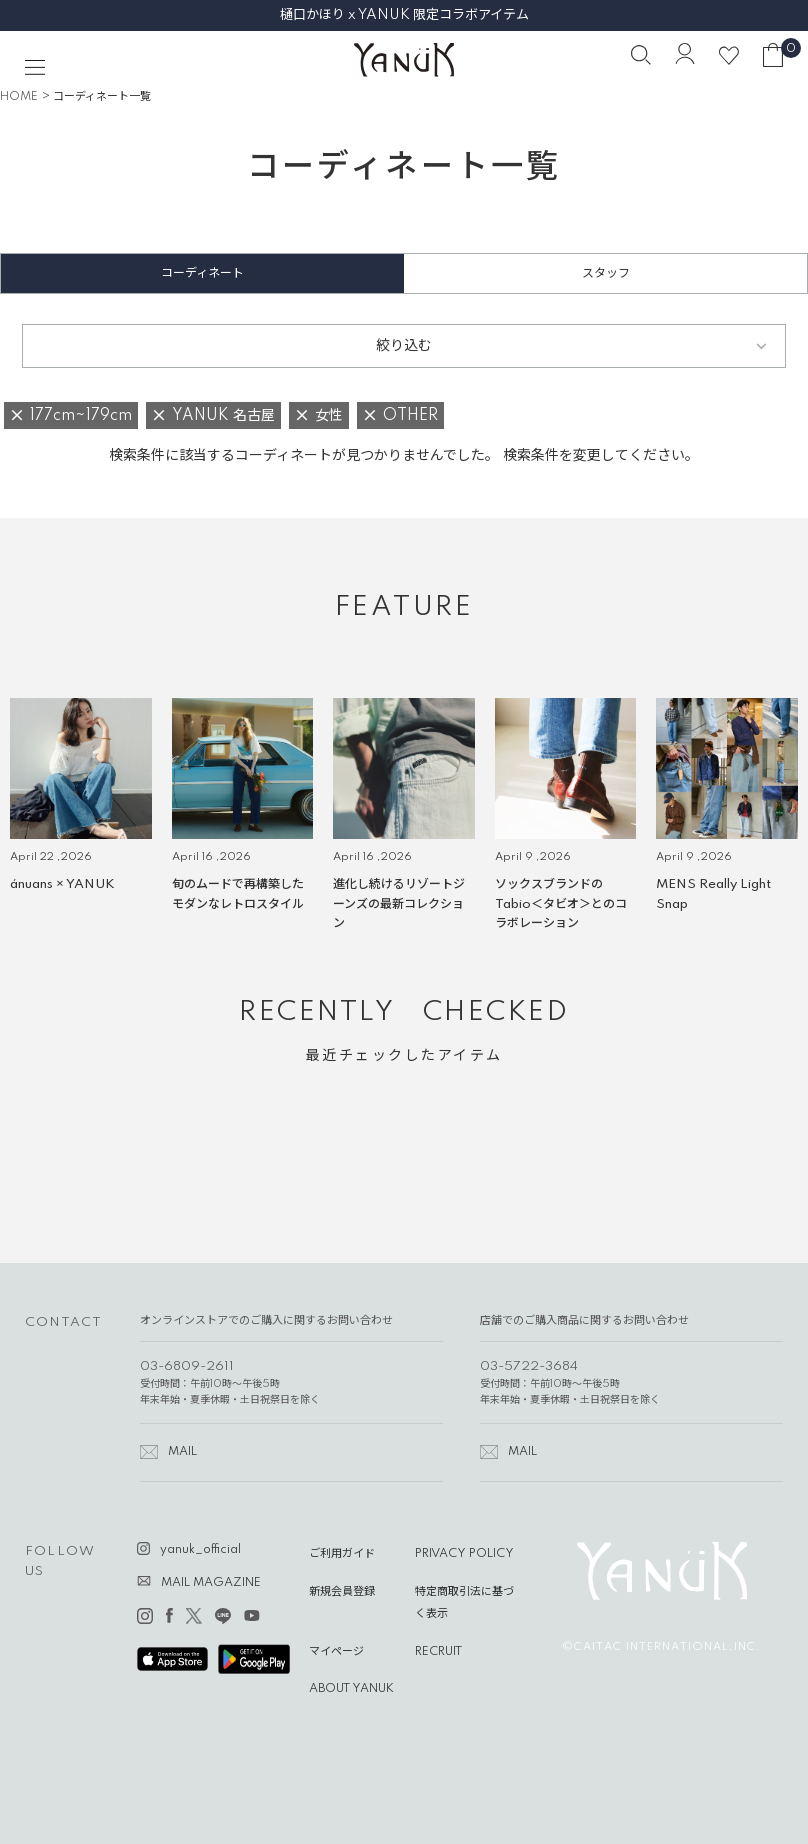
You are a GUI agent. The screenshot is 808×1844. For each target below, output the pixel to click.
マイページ (336, 1652)
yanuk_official (200, 1550)
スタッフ (606, 273)
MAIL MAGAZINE (211, 1583)
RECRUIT (438, 1652)
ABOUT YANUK (351, 1689)
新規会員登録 (342, 1592)
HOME (19, 97)
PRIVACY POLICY (464, 1554)
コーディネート (202, 273)
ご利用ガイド (342, 1554)
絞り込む (404, 346)
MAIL (182, 1452)
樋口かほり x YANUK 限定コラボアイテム (404, 15)
